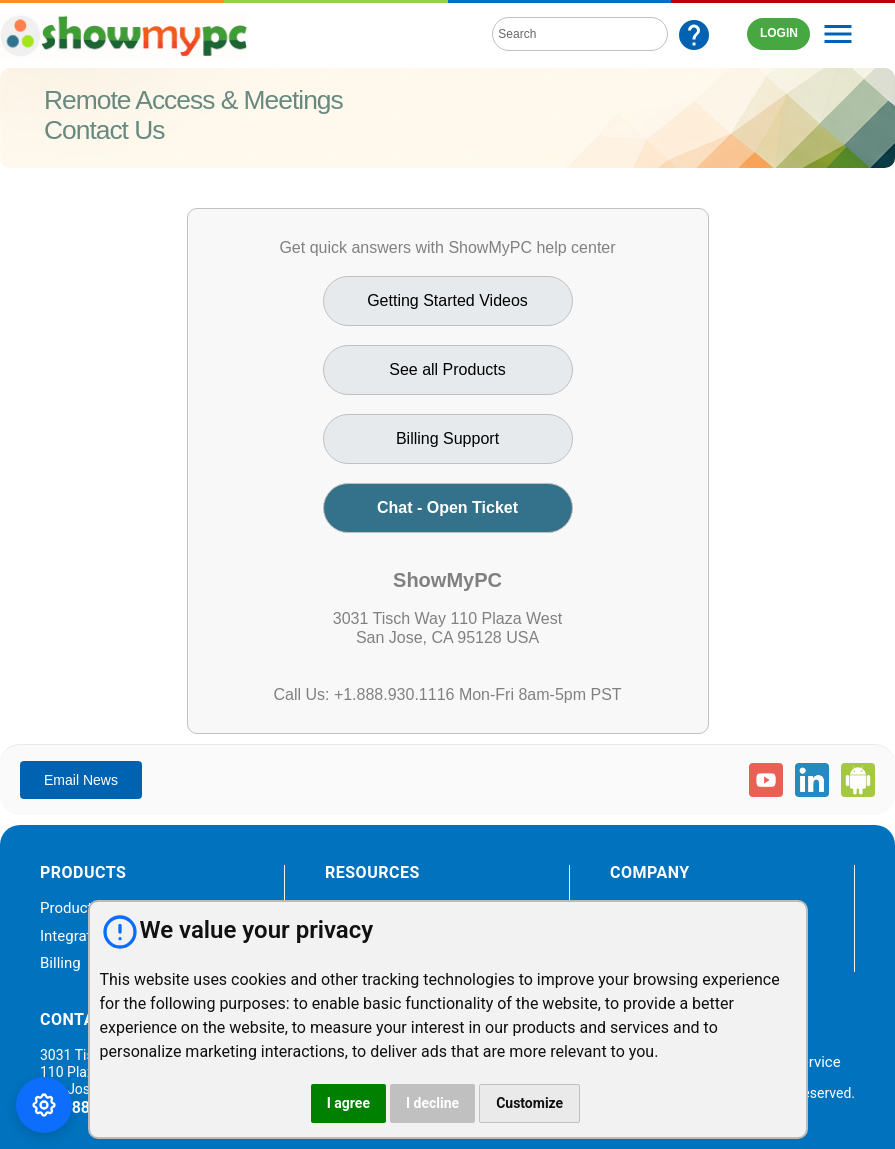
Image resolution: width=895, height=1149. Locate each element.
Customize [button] (529, 1103)
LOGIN (779, 33)
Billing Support (447, 438)
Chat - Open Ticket (447, 507)
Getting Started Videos (447, 300)
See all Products (447, 369)
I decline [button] (432, 1103)
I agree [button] (348, 1103)
